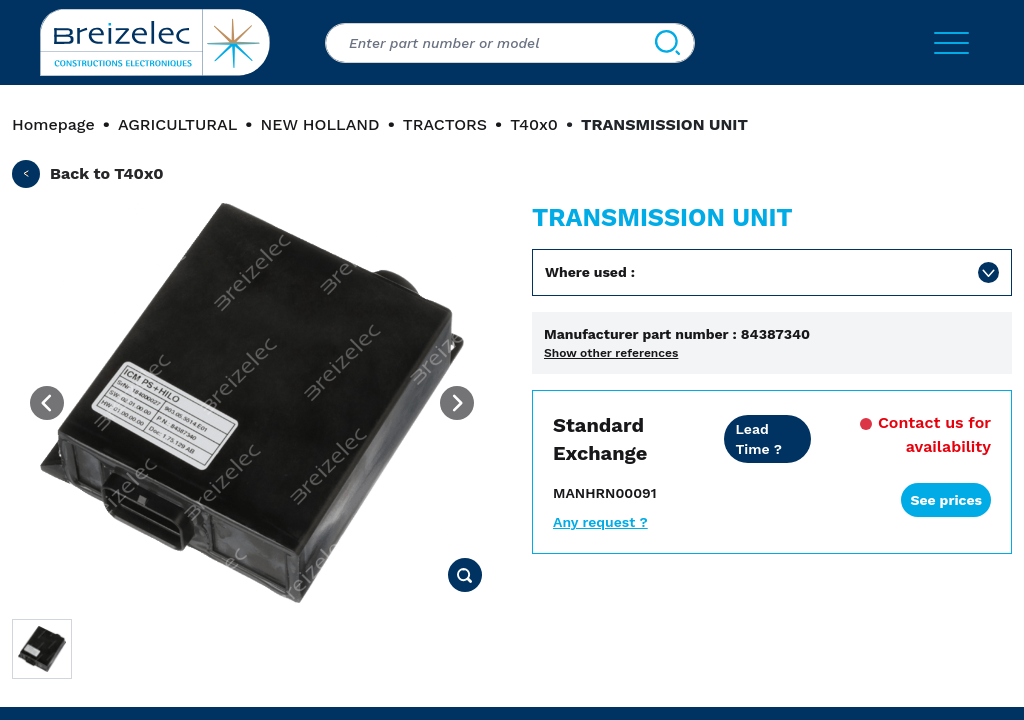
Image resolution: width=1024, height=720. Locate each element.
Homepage (53, 124)
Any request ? (600, 522)
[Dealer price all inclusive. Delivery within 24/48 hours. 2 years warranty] (767, 439)
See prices (946, 500)
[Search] (667, 43)
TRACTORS (445, 124)
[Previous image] (47, 403)
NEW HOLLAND (319, 124)
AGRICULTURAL (177, 124)
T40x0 (534, 124)
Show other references (611, 353)
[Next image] (457, 403)
